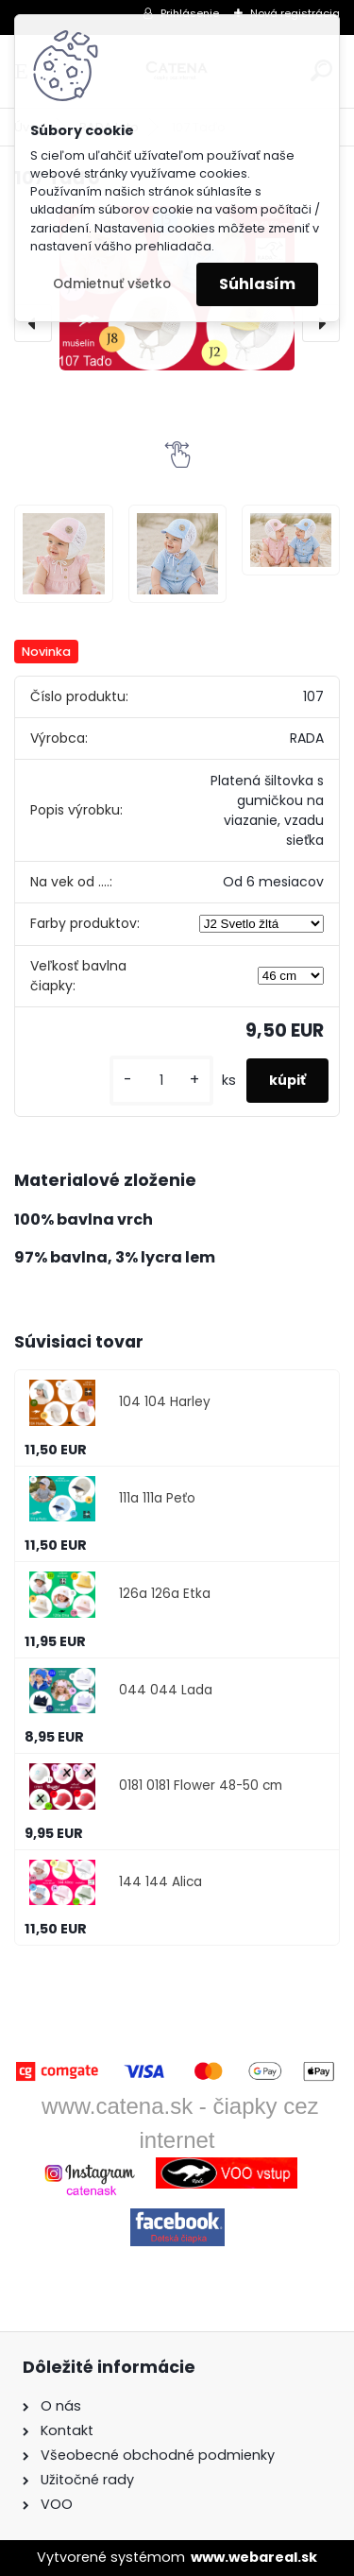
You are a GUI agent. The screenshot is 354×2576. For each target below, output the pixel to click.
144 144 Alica (160, 1882)
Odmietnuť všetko (112, 284)
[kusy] (161, 1080)
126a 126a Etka (165, 1594)
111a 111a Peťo (157, 1498)
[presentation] (33, 323)
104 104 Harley (165, 1402)
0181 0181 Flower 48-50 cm (200, 1786)
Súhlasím (257, 284)
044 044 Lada (165, 1690)
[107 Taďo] (63, 554)
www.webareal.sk (254, 2557)
